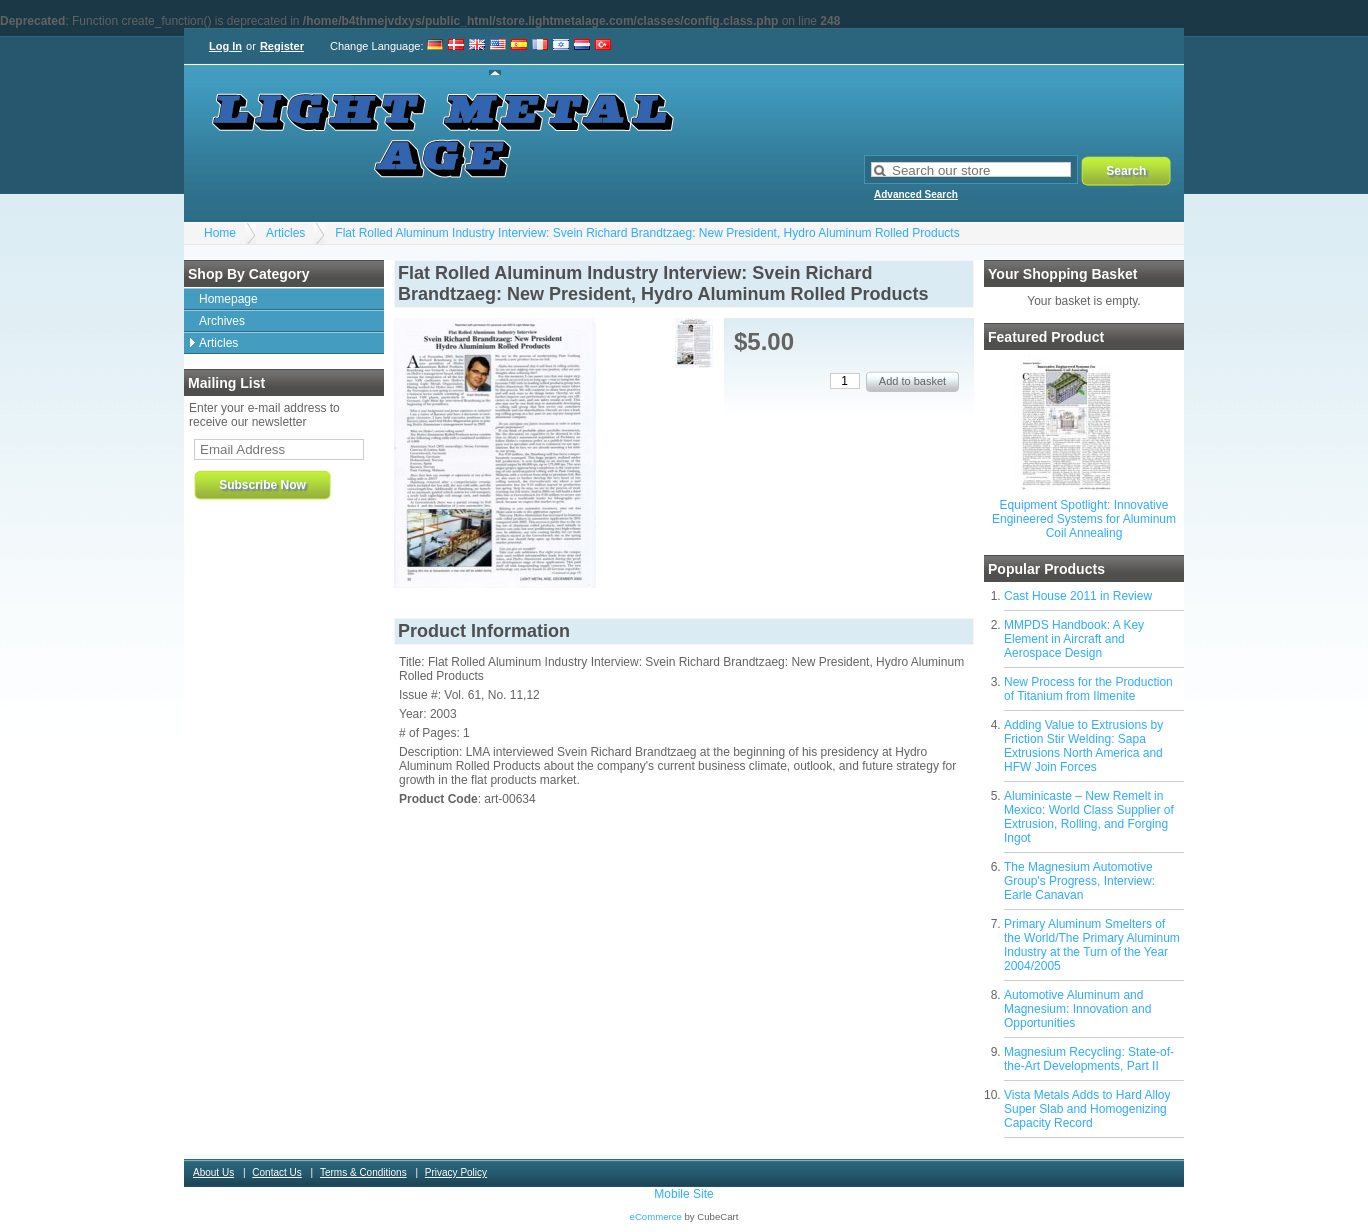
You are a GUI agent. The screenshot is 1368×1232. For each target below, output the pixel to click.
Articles (285, 233)
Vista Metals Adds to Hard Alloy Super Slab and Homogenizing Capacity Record (1087, 1109)
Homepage (228, 299)
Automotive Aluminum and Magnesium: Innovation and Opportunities (1077, 1009)
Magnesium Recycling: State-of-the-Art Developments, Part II (1089, 1059)
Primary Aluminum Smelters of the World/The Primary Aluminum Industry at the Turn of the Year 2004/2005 (1092, 945)
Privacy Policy (456, 1172)
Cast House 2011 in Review (1078, 596)
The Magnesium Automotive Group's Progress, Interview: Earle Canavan (1079, 881)
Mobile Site (683, 1194)
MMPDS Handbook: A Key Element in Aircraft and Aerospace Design (1074, 639)
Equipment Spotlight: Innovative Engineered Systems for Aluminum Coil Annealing (1084, 519)
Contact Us (276, 1172)
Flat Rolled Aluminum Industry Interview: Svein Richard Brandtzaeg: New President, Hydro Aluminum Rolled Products (647, 233)
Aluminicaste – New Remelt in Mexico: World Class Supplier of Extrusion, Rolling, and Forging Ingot (1089, 817)
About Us (213, 1172)
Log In (225, 46)
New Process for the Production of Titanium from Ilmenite (1088, 689)
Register (282, 46)
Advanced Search (916, 194)
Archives (222, 321)
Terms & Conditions (363, 1172)
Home (220, 233)
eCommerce (656, 1216)
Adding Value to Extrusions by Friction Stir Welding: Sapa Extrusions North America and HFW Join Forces (1083, 746)
